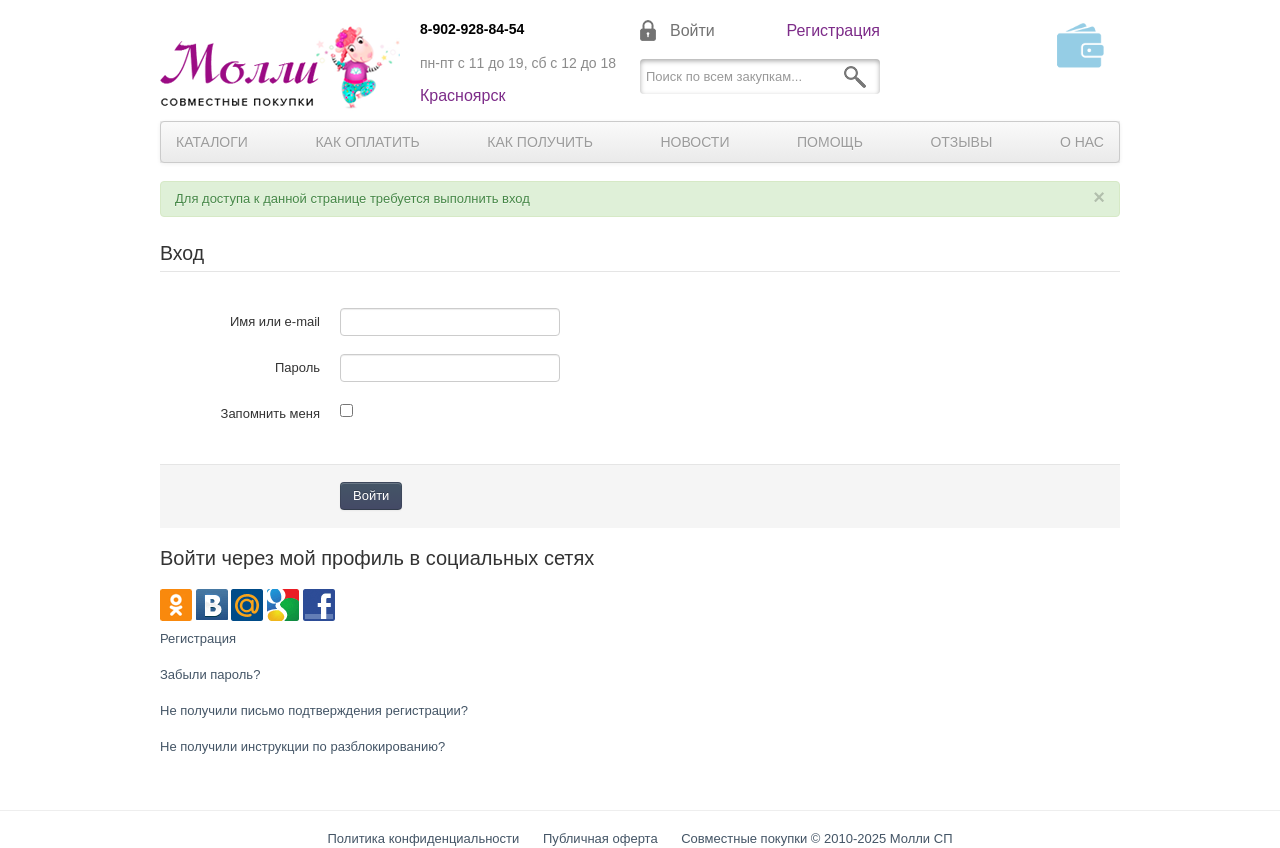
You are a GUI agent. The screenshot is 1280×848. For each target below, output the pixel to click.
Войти (692, 30)
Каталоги (212, 142)
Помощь (830, 142)
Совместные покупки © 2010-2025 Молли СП (816, 838)
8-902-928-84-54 (472, 29)
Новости (694, 142)
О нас (1082, 142)
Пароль (297, 367)
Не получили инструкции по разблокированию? (302, 746)
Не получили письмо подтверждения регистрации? (314, 710)
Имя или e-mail (275, 321)
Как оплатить (367, 142)
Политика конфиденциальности (424, 838)
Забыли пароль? (210, 674)
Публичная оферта (600, 838)
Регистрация (833, 30)
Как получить (540, 142)
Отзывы (961, 142)
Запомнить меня (270, 413)
